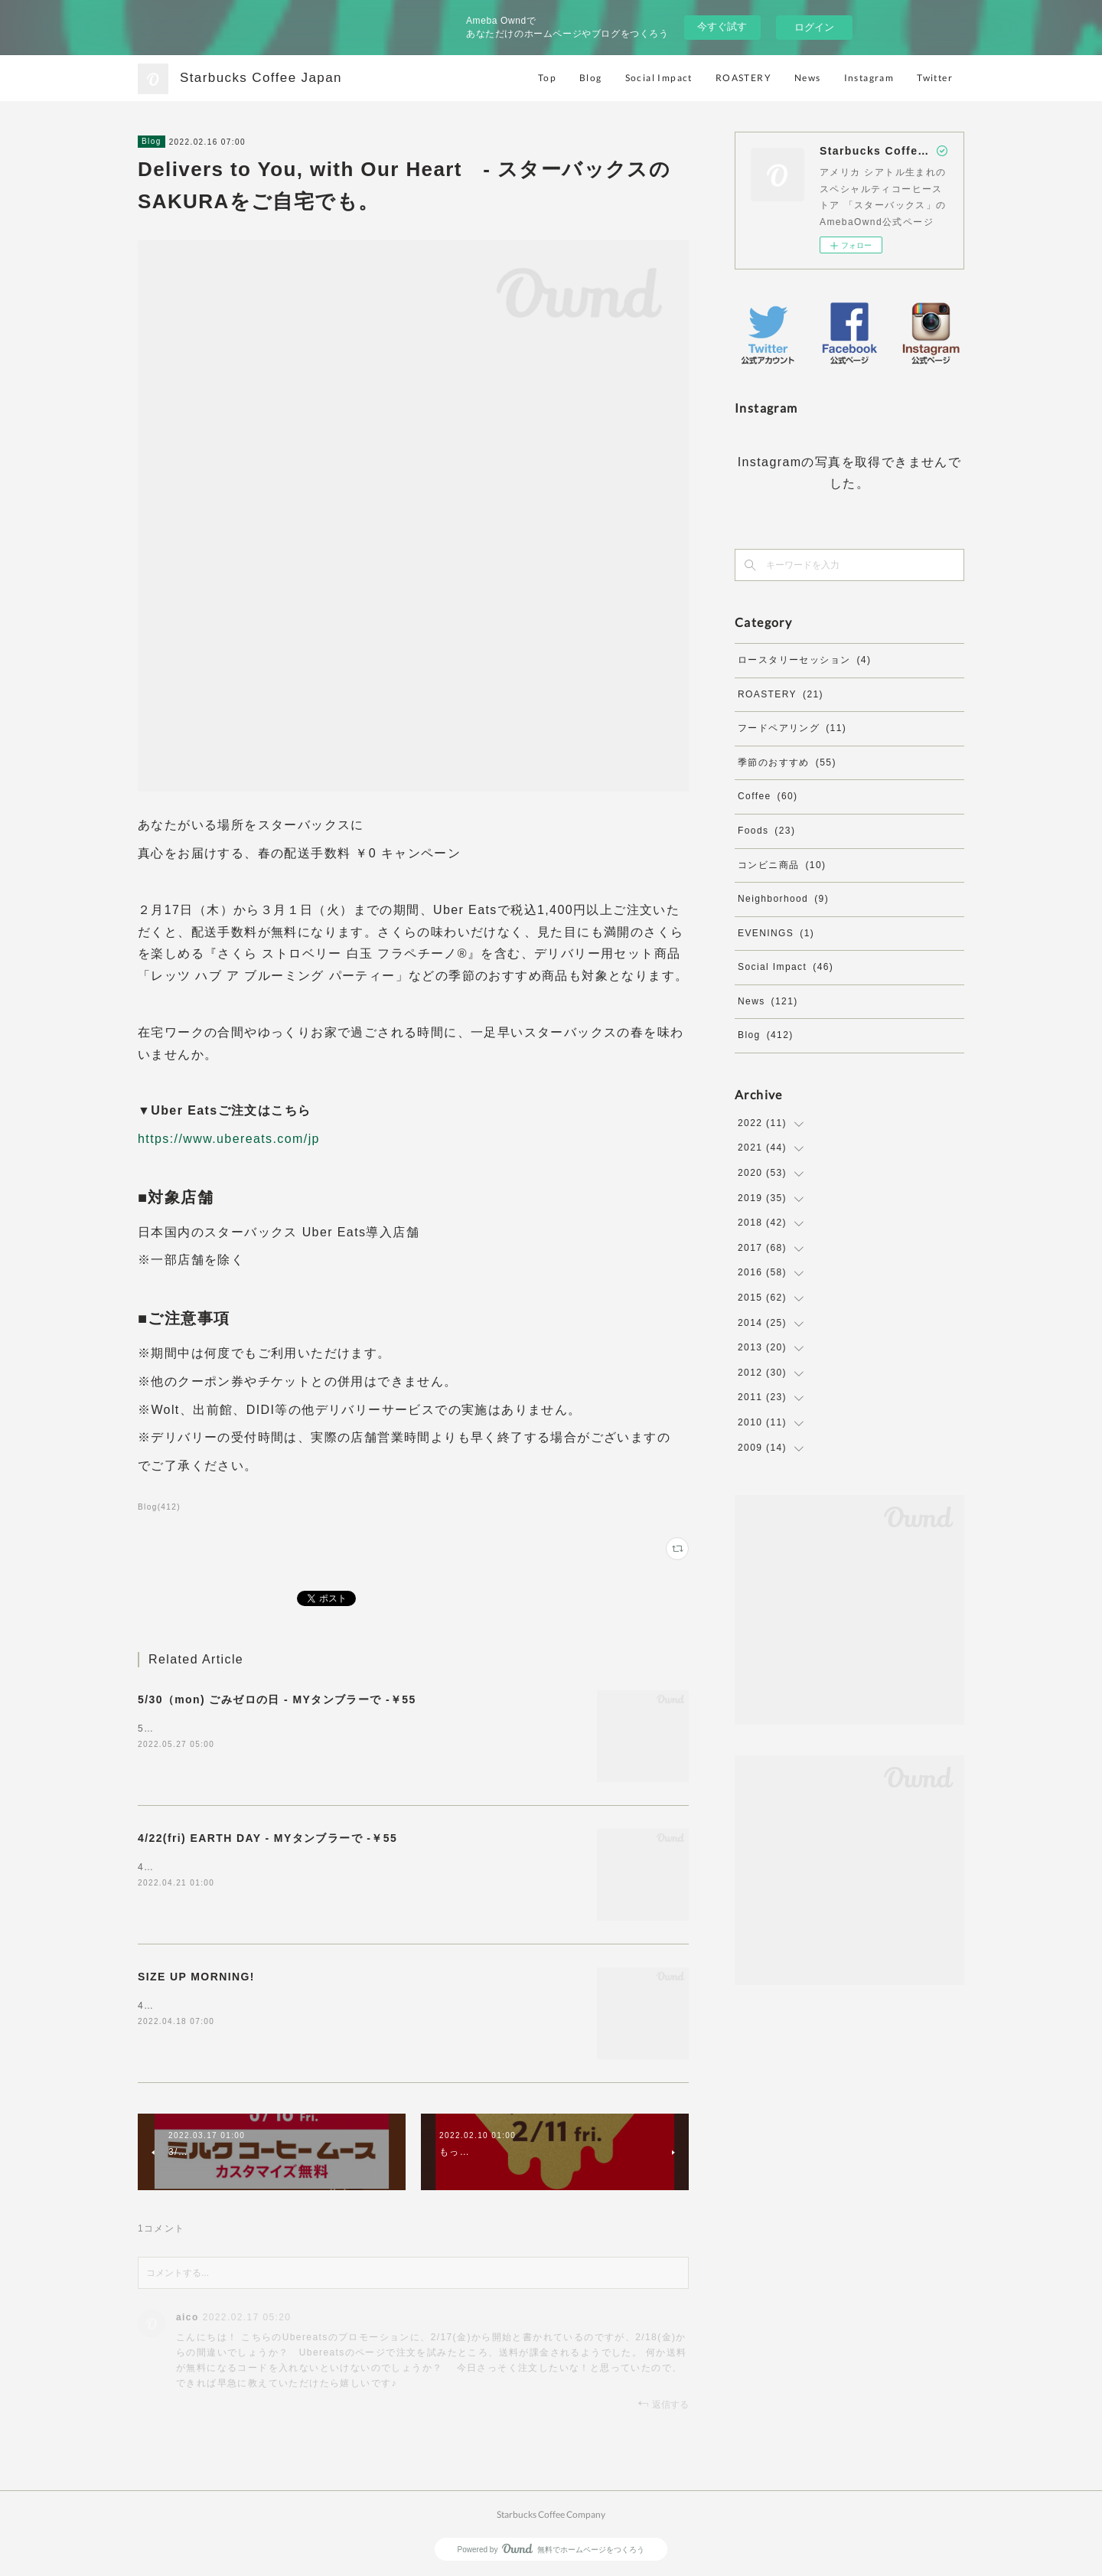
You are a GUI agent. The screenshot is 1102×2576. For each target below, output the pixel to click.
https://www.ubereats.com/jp (229, 1138)
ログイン (814, 27)
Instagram (869, 77)
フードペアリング (792, 728)
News (807, 77)
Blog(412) (159, 1507)
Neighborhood (783, 898)
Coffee (768, 796)
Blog (590, 77)
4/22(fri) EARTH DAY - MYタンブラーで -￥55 (267, 1838)
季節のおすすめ (787, 762)
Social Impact (659, 77)
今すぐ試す (722, 26)
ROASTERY (743, 77)
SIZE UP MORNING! (196, 1976)
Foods (766, 830)
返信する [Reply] (663, 2404)
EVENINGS (776, 933)
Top (547, 77)
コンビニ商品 (782, 865)
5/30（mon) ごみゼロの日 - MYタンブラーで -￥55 (277, 1699)
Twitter (935, 77)
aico (187, 2317)
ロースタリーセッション (804, 660)
